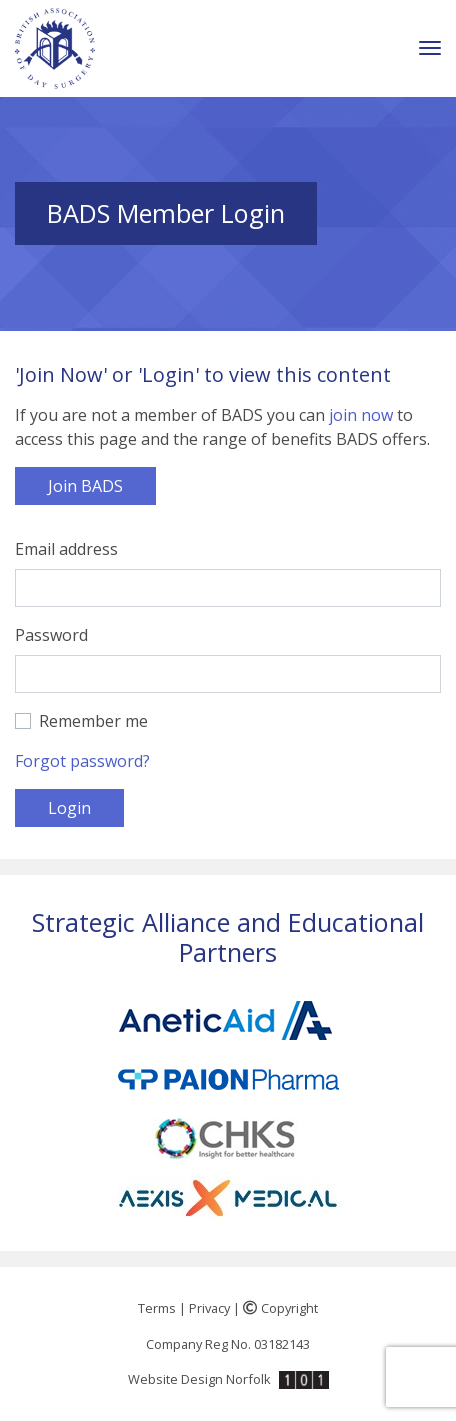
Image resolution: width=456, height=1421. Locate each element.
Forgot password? (82, 761)
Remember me (93, 721)
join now (361, 415)
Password (51, 635)
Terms (157, 1308)
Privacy (209, 1308)
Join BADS (85, 486)
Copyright (280, 1308)
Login (69, 808)
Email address (66, 549)
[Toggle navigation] (430, 48)
